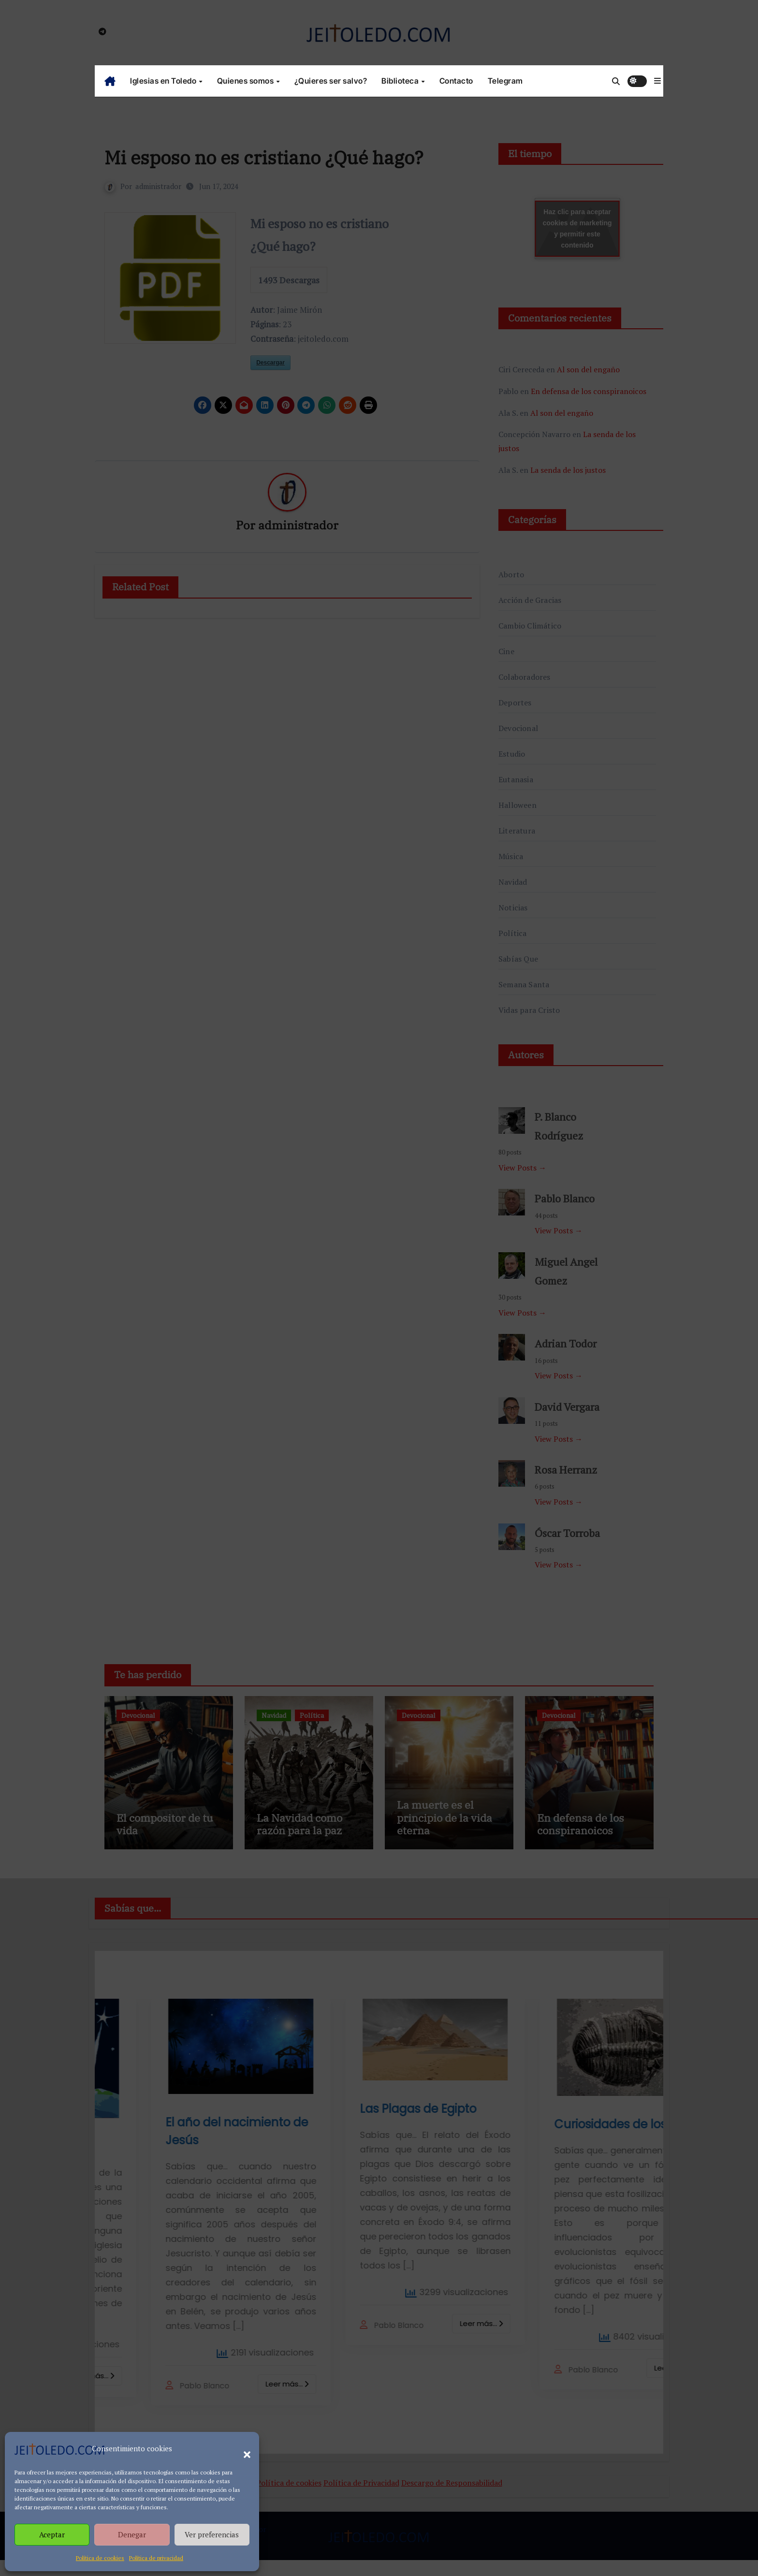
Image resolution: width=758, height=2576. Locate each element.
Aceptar (52, 2534)
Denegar (132, 2534)
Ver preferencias (212, 2534)
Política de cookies (100, 2557)
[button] (242, 2449)
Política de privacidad (156, 2557)
